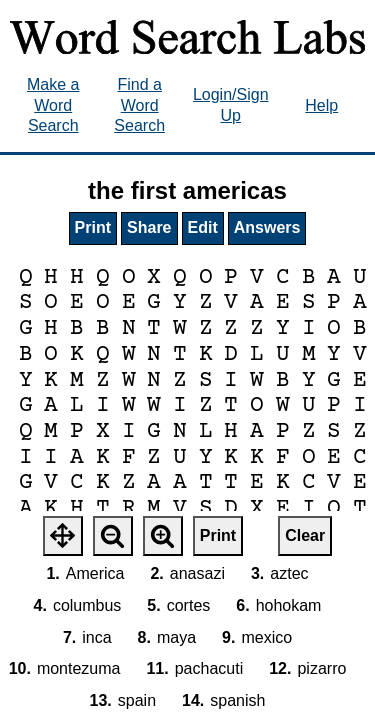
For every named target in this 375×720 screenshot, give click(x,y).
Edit (203, 227)
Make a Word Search (53, 105)
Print (93, 227)
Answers (267, 227)
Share (149, 227)
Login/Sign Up (231, 105)
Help (321, 105)
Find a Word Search (139, 105)
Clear (305, 535)
